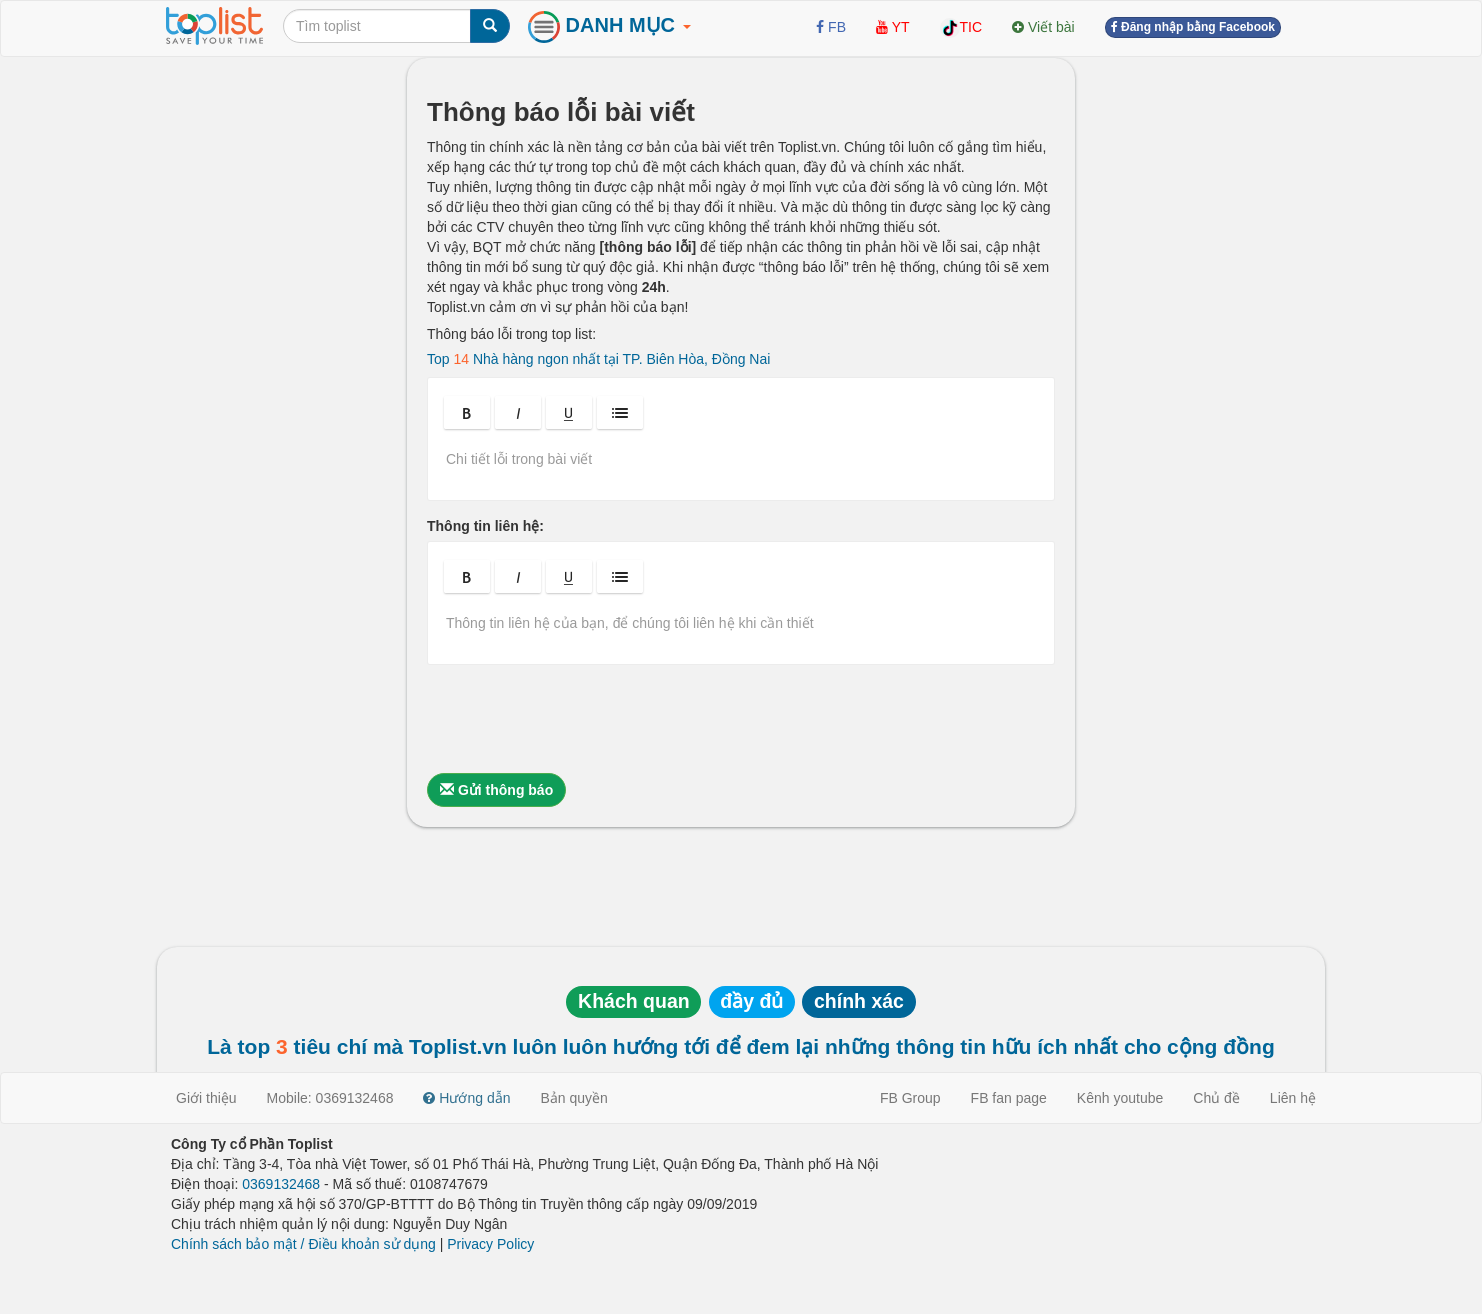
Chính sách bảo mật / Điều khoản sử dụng (303, 1244)
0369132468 (281, 1184)
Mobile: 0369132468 (330, 1098)
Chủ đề (1216, 1098)
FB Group (910, 1098)
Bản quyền (574, 1098)
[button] (467, 412)
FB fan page (1009, 1098)
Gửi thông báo (496, 790)
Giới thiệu (206, 1098)
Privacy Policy (490, 1244)
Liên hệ (1293, 1098)
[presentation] (579, 719)
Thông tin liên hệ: (485, 526)
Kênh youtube (1120, 1098)
